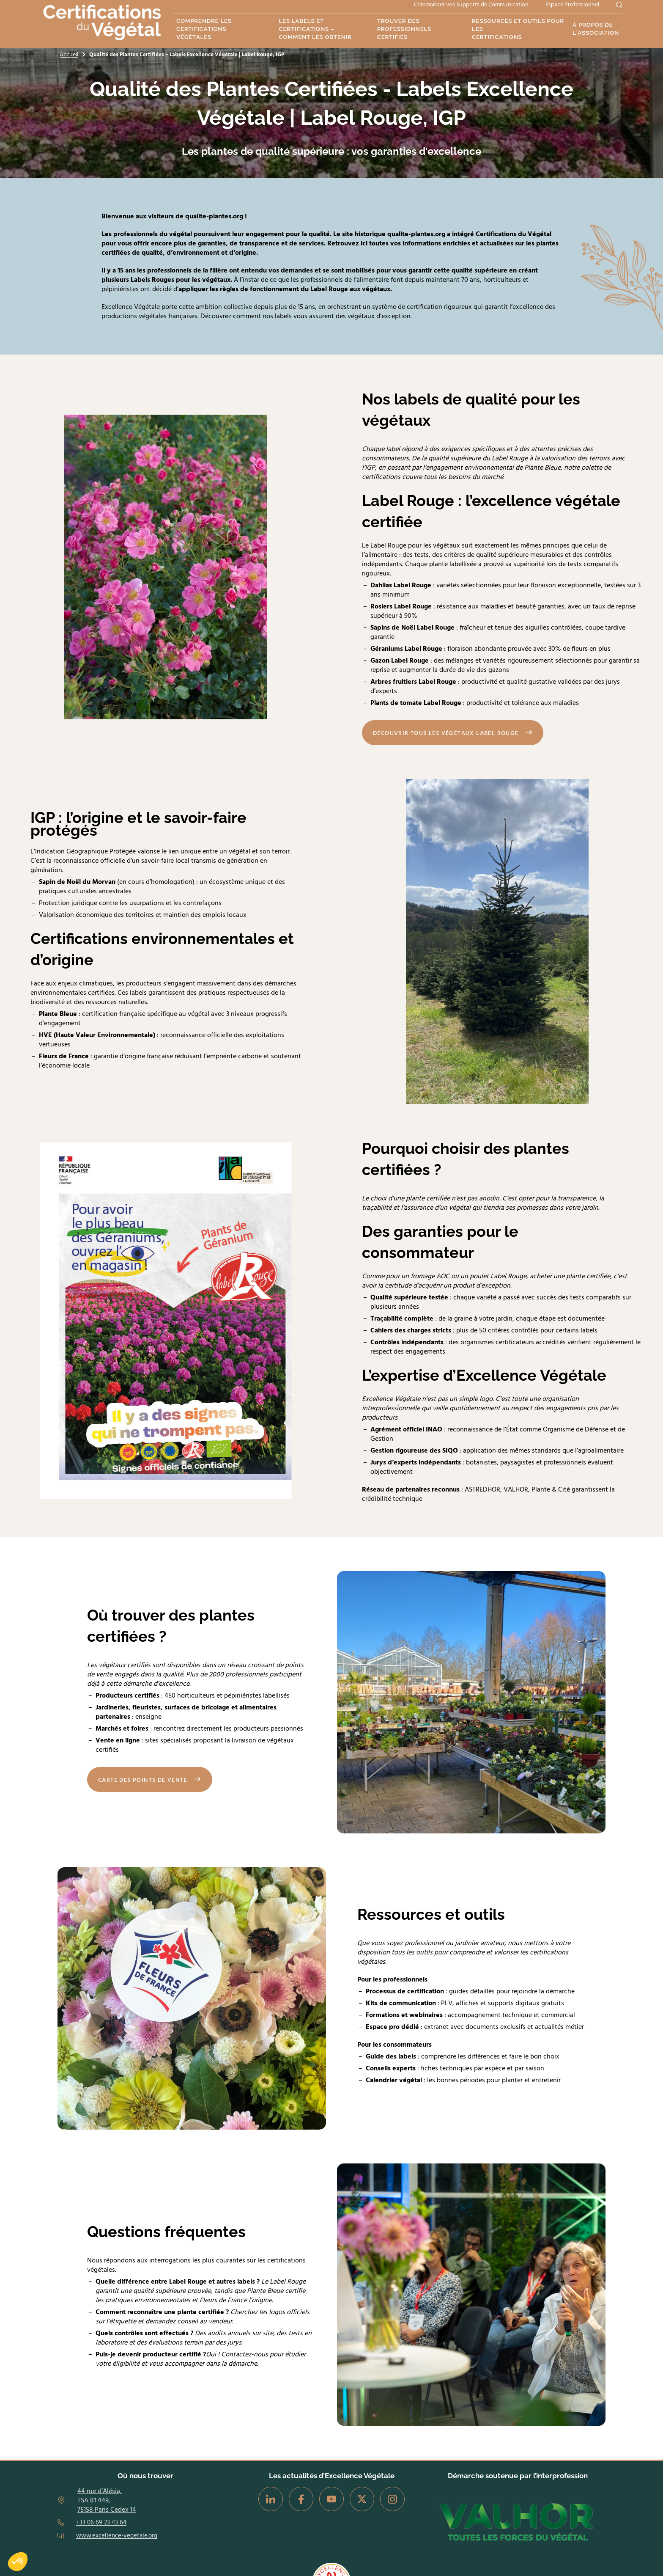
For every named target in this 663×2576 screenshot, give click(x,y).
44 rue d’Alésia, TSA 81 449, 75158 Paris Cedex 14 (106, 2500)
